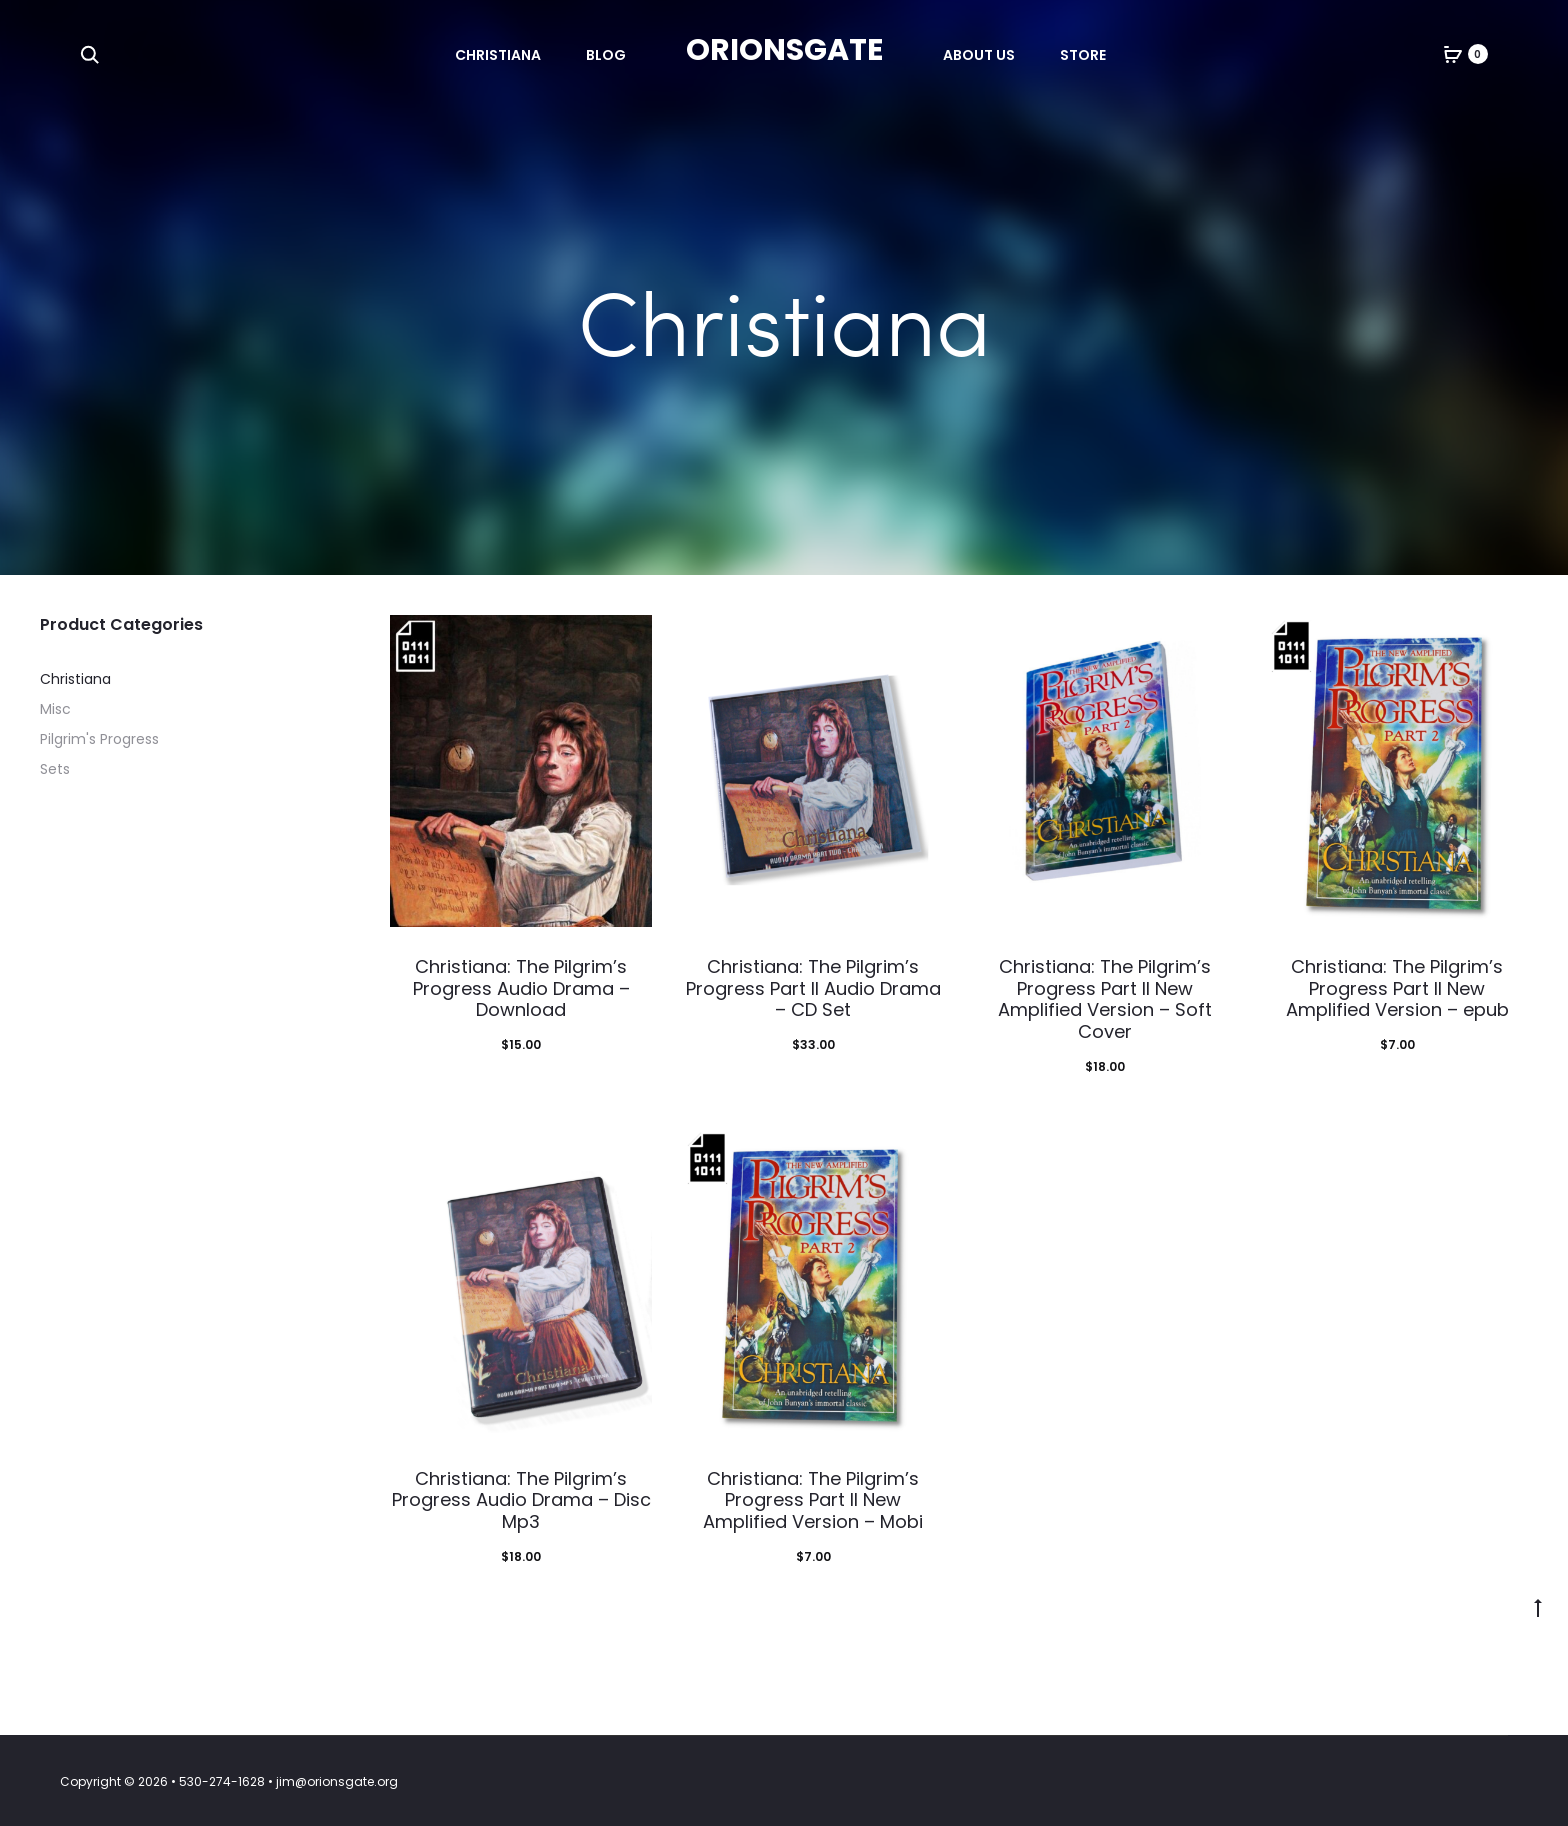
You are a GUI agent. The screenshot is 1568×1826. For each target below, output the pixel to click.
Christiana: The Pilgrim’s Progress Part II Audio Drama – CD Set (813, 988)
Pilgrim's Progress (99, 739)
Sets (55, 769)
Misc (55, 709)
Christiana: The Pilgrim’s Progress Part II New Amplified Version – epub (1397, 988)
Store (1083, 55)
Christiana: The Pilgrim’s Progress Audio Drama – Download (521, 988)
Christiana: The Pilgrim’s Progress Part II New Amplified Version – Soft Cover (1105, 999)
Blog (606, 55)
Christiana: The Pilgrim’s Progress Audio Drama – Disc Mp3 (521, 1500)
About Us (979, 55)
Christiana (498, 55)
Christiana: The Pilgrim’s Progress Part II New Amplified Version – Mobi (813, 1500)
